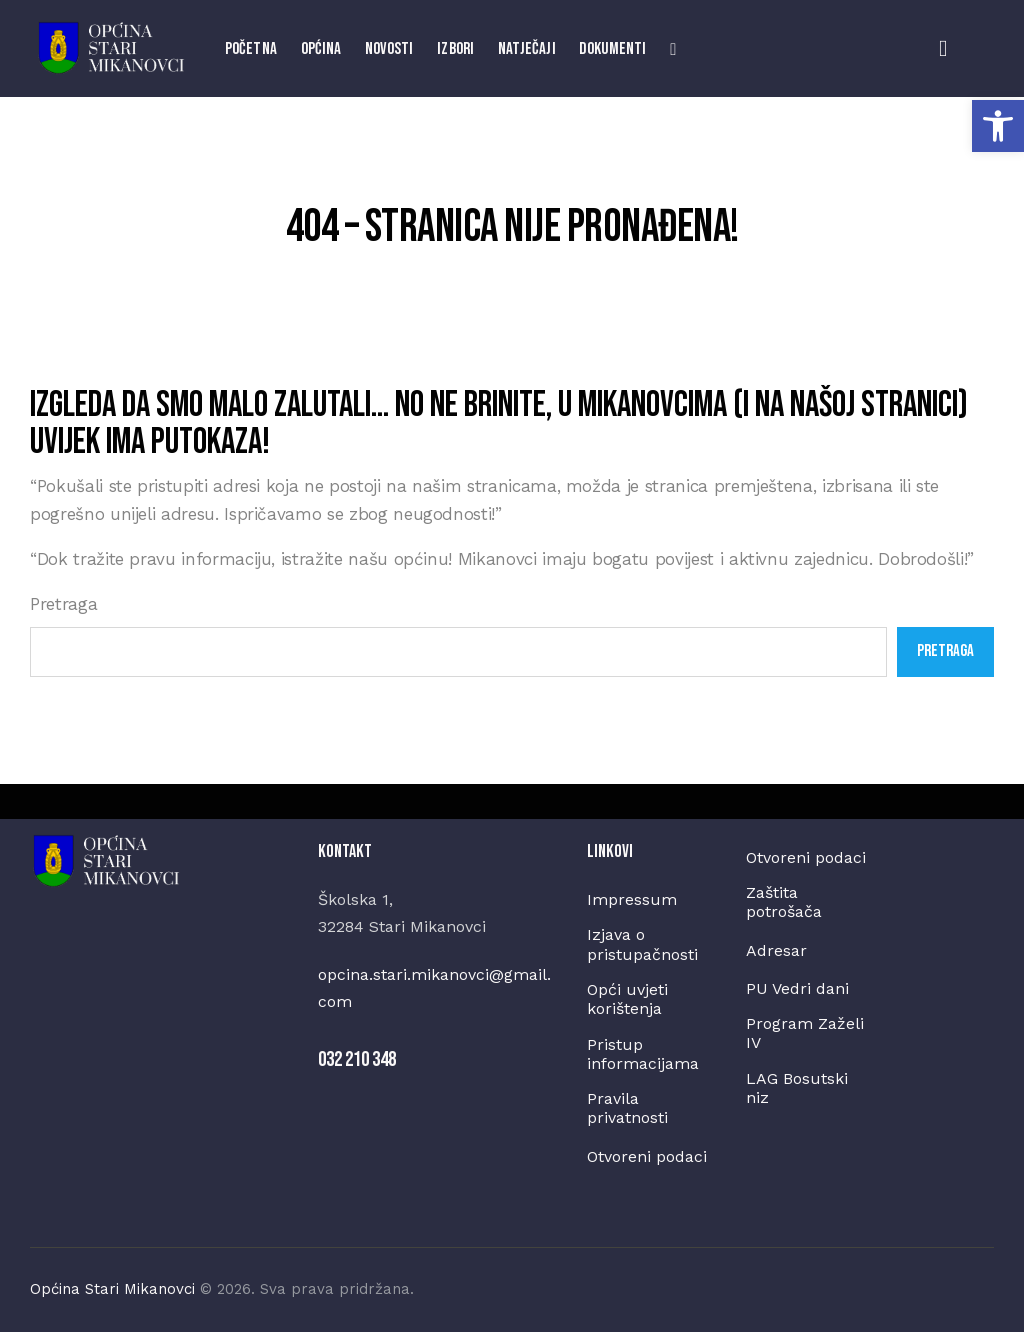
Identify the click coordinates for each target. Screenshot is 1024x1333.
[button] (998, 126)
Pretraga (63, 604)
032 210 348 (357, 1059)
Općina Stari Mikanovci (112, 1290)
